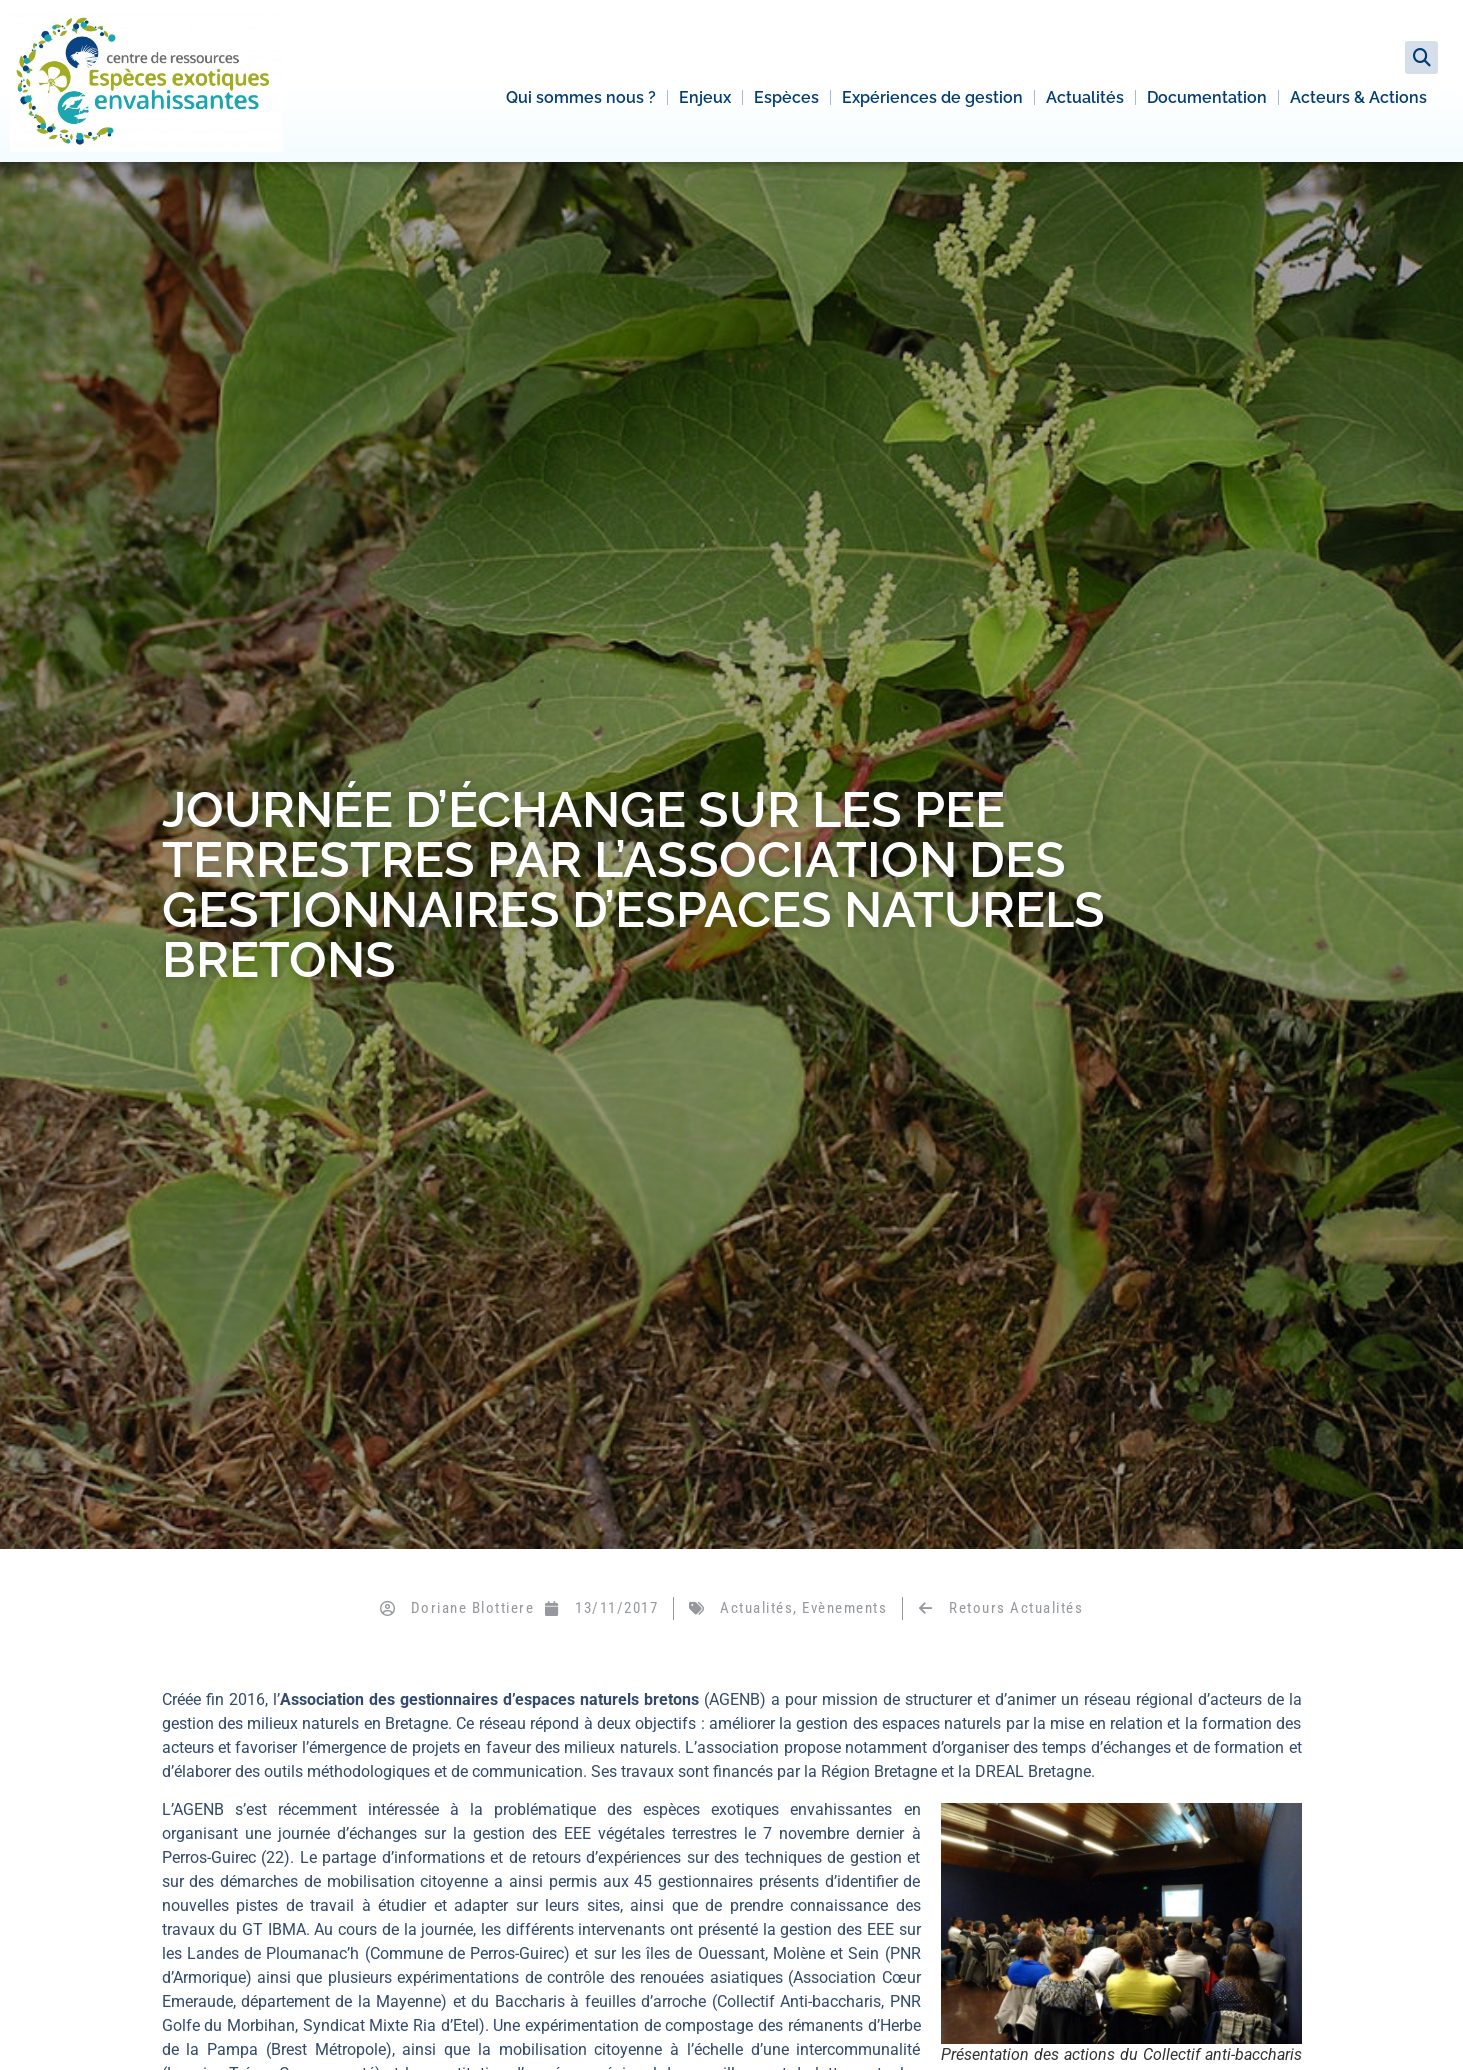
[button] (1421, 57)
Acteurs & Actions (1358, 97)
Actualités (1085, 97)
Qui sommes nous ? (581, 97)
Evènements (844, 1608)
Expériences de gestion (932, 97)
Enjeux (705, 97)
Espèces (786, 97)
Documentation (1207, 97)
